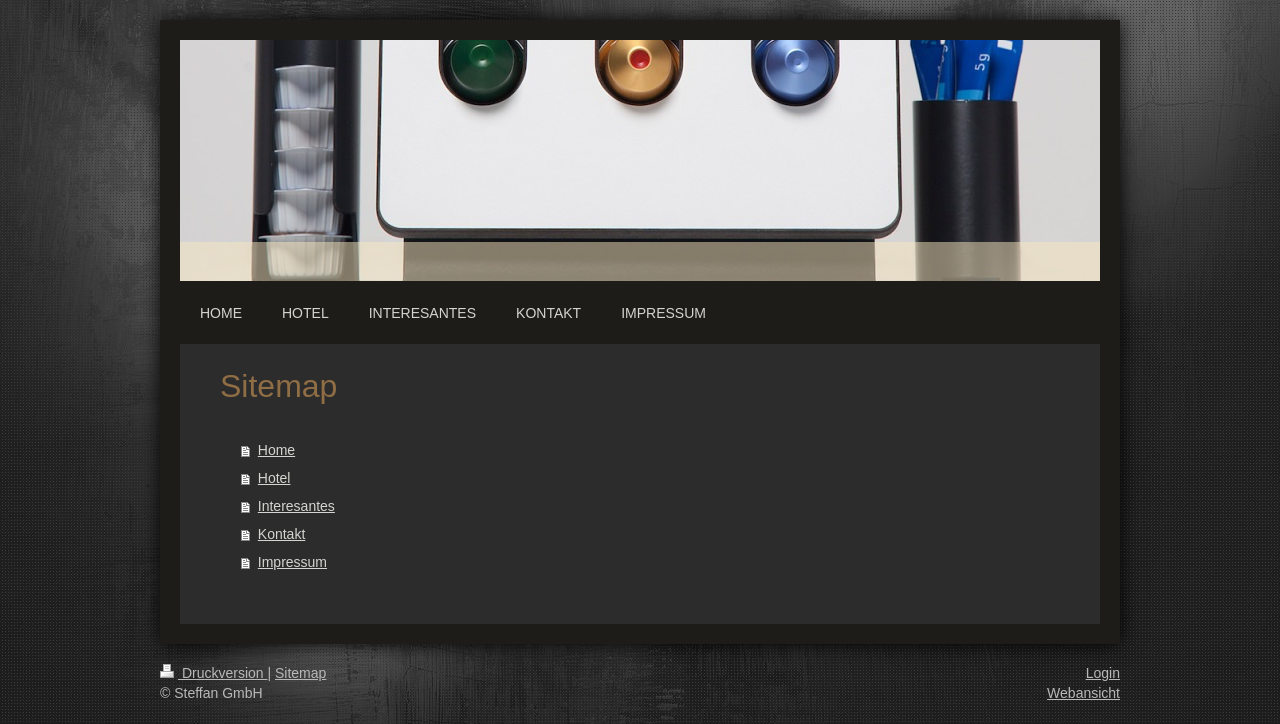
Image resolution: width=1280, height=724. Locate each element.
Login (1103, 673)
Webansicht (1083, 693)
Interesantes (296, 506)
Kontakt (281, 534)
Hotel (274, 478)
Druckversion (213, 673)
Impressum (292, 562)
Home (276, 450)
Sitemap (300, 673)
